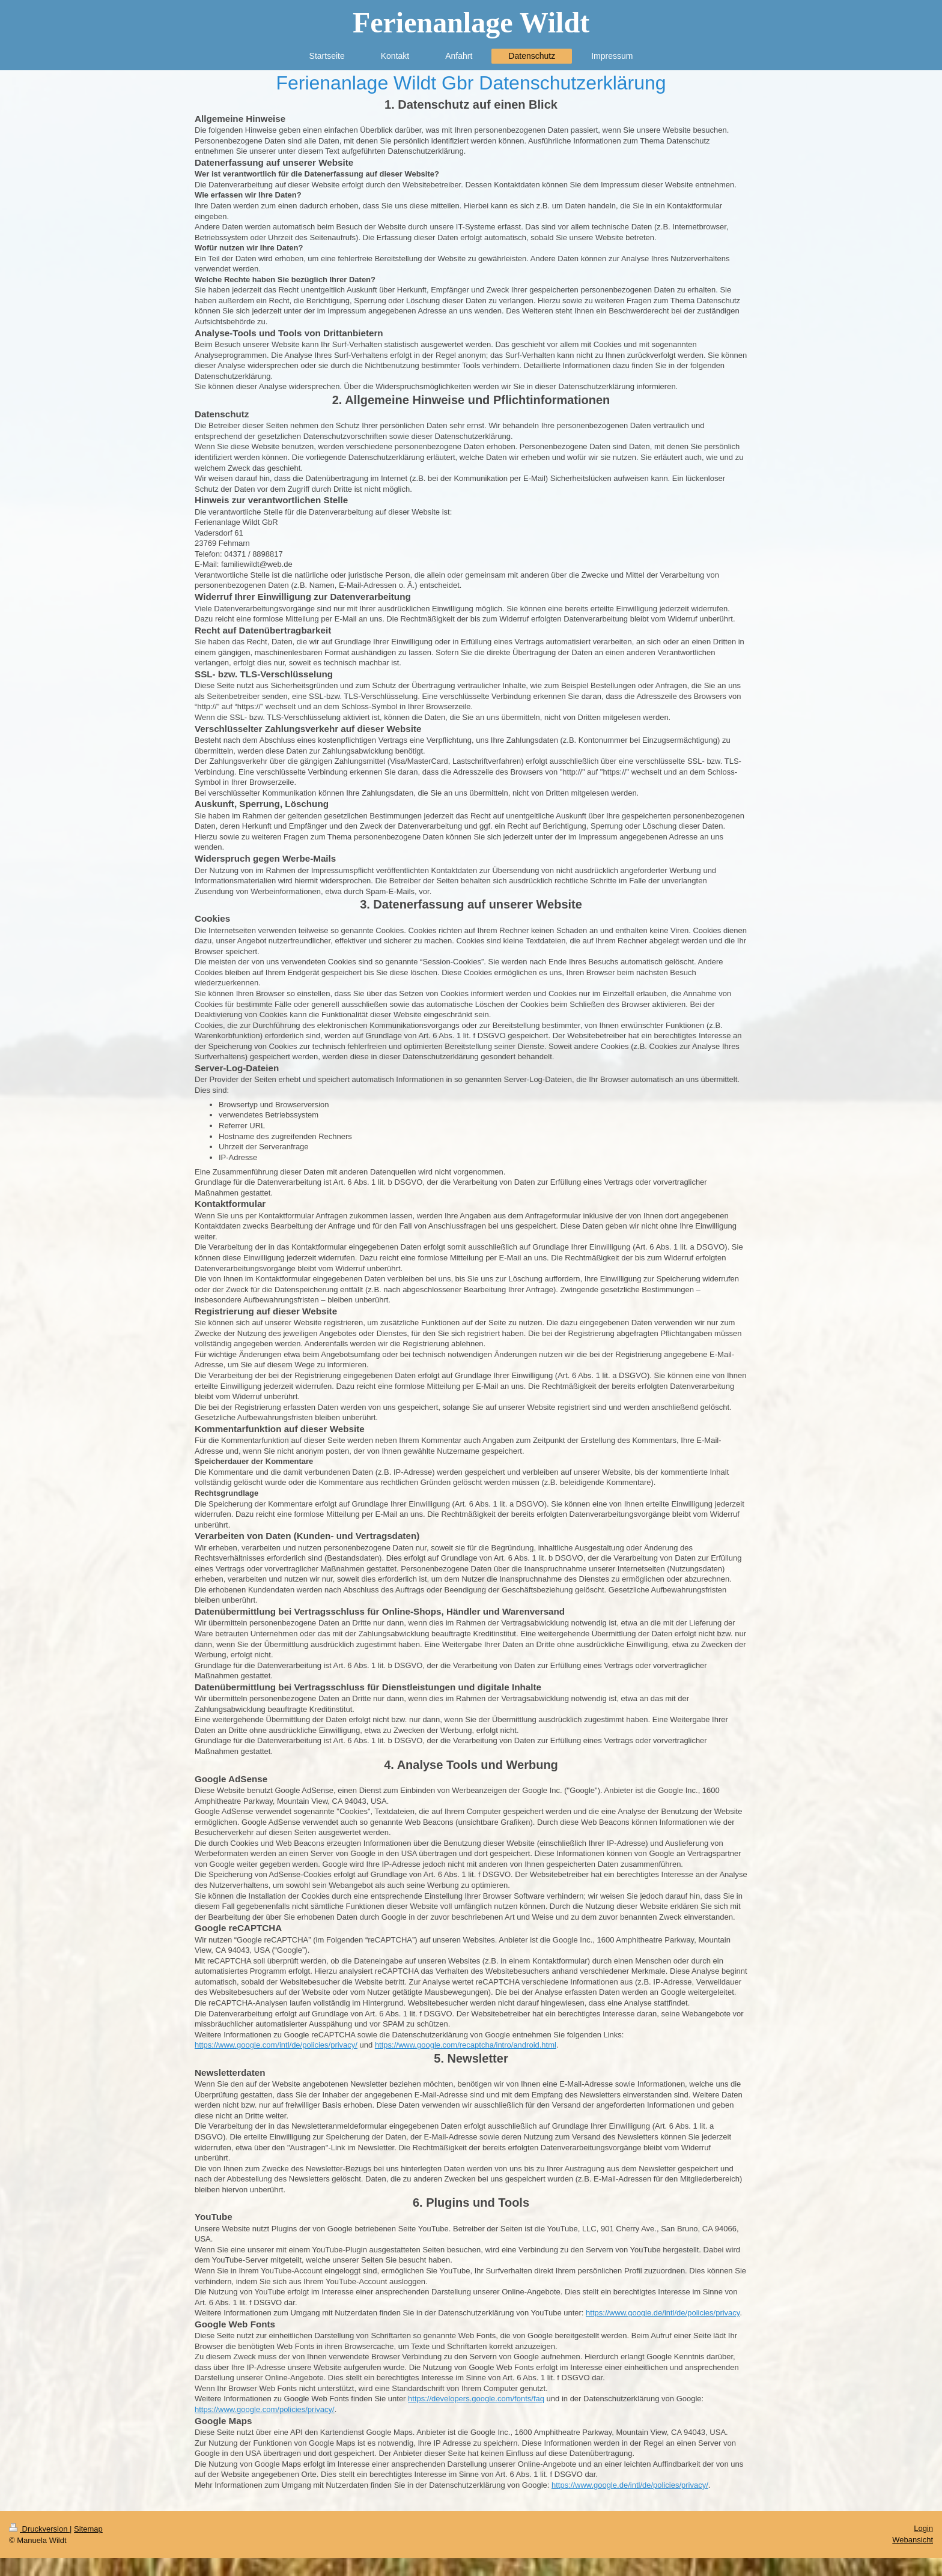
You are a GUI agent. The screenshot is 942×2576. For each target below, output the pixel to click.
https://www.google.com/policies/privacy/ (265, 2409)
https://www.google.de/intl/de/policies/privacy (663, 2312)
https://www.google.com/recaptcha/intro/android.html (465, 2044)
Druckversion (39, 2528)
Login (923, 2528)
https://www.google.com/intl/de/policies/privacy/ (276, 2044)
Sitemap (88, 2528)
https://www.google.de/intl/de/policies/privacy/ (630, 2485)
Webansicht (912, 2539)
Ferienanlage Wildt (471, 22)
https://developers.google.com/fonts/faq (476, 2398)
